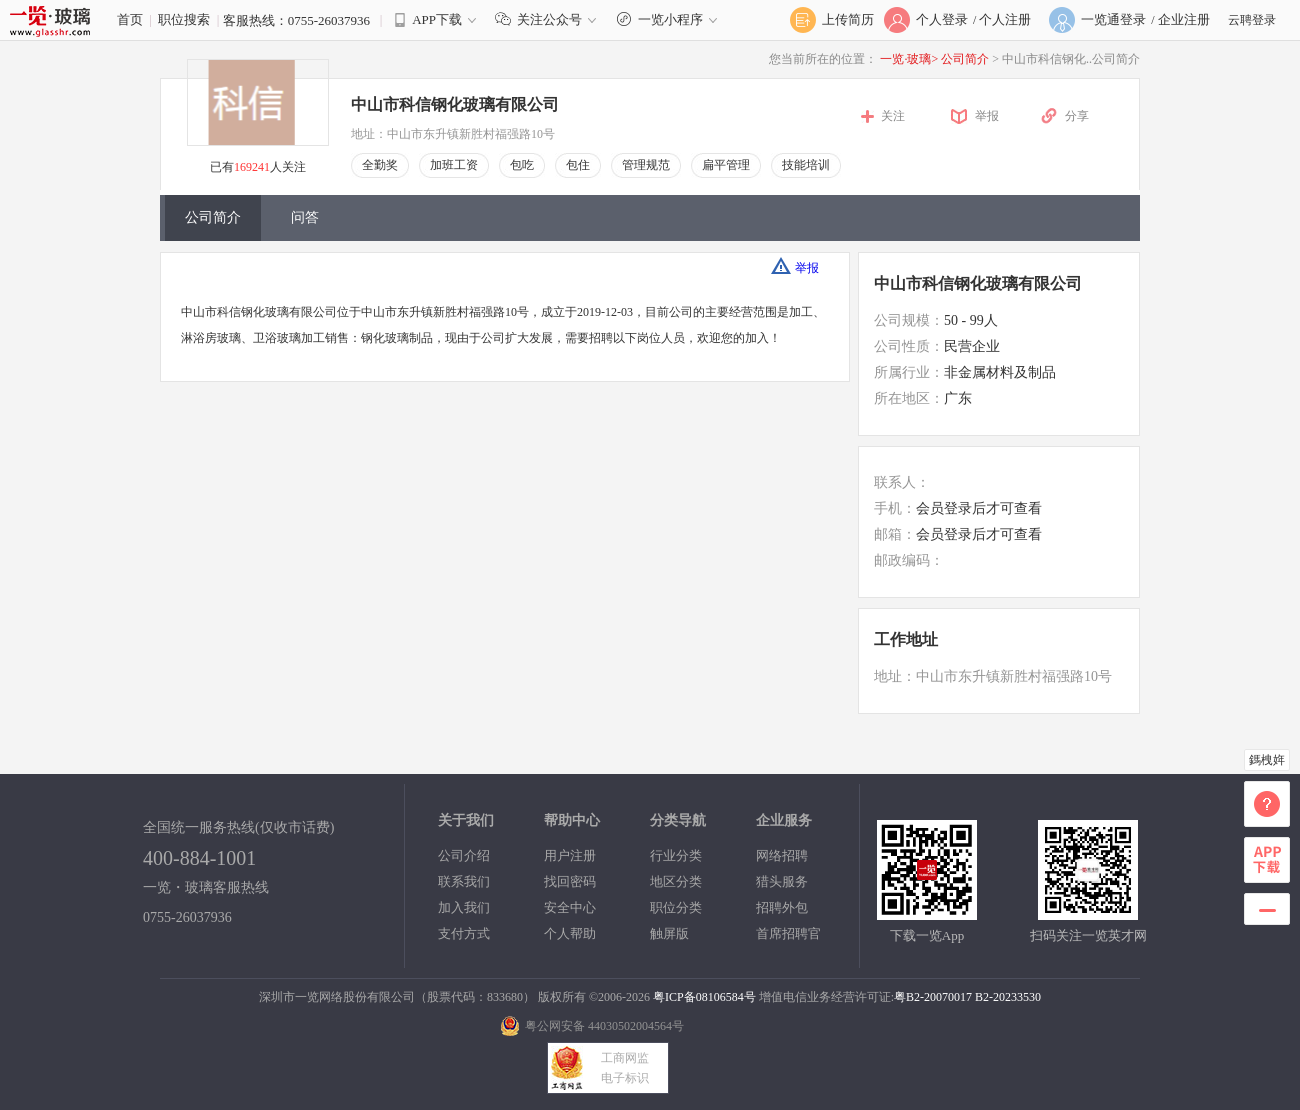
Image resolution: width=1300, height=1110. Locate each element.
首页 (130, 19)
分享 (1077, 116)
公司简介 (966, 59)
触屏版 (669, 933)
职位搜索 (184, 19)
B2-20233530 (1008, 997)
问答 (305, 217)
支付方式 (464, 933)
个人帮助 (570, 933)
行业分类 (676, 855)
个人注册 (1005, 19)
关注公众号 (550, 19)
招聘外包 (782, 907)
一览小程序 (669, 19)
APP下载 (437, 19)
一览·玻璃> (909, 59)
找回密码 (570, 881)
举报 (987, 116)
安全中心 (570, 907)
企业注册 (1184, 19)
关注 (893, 116)
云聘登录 (1252, 20)
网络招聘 (782, 855)
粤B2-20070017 (933, 997)
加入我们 (464, 907)
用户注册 (570, 855)
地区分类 (676, 881)
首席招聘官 (788, 933)
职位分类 (676, 907)
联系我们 (464, 881)
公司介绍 (464, 855)
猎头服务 (782, 881)
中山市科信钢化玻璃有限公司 (455, 104)
